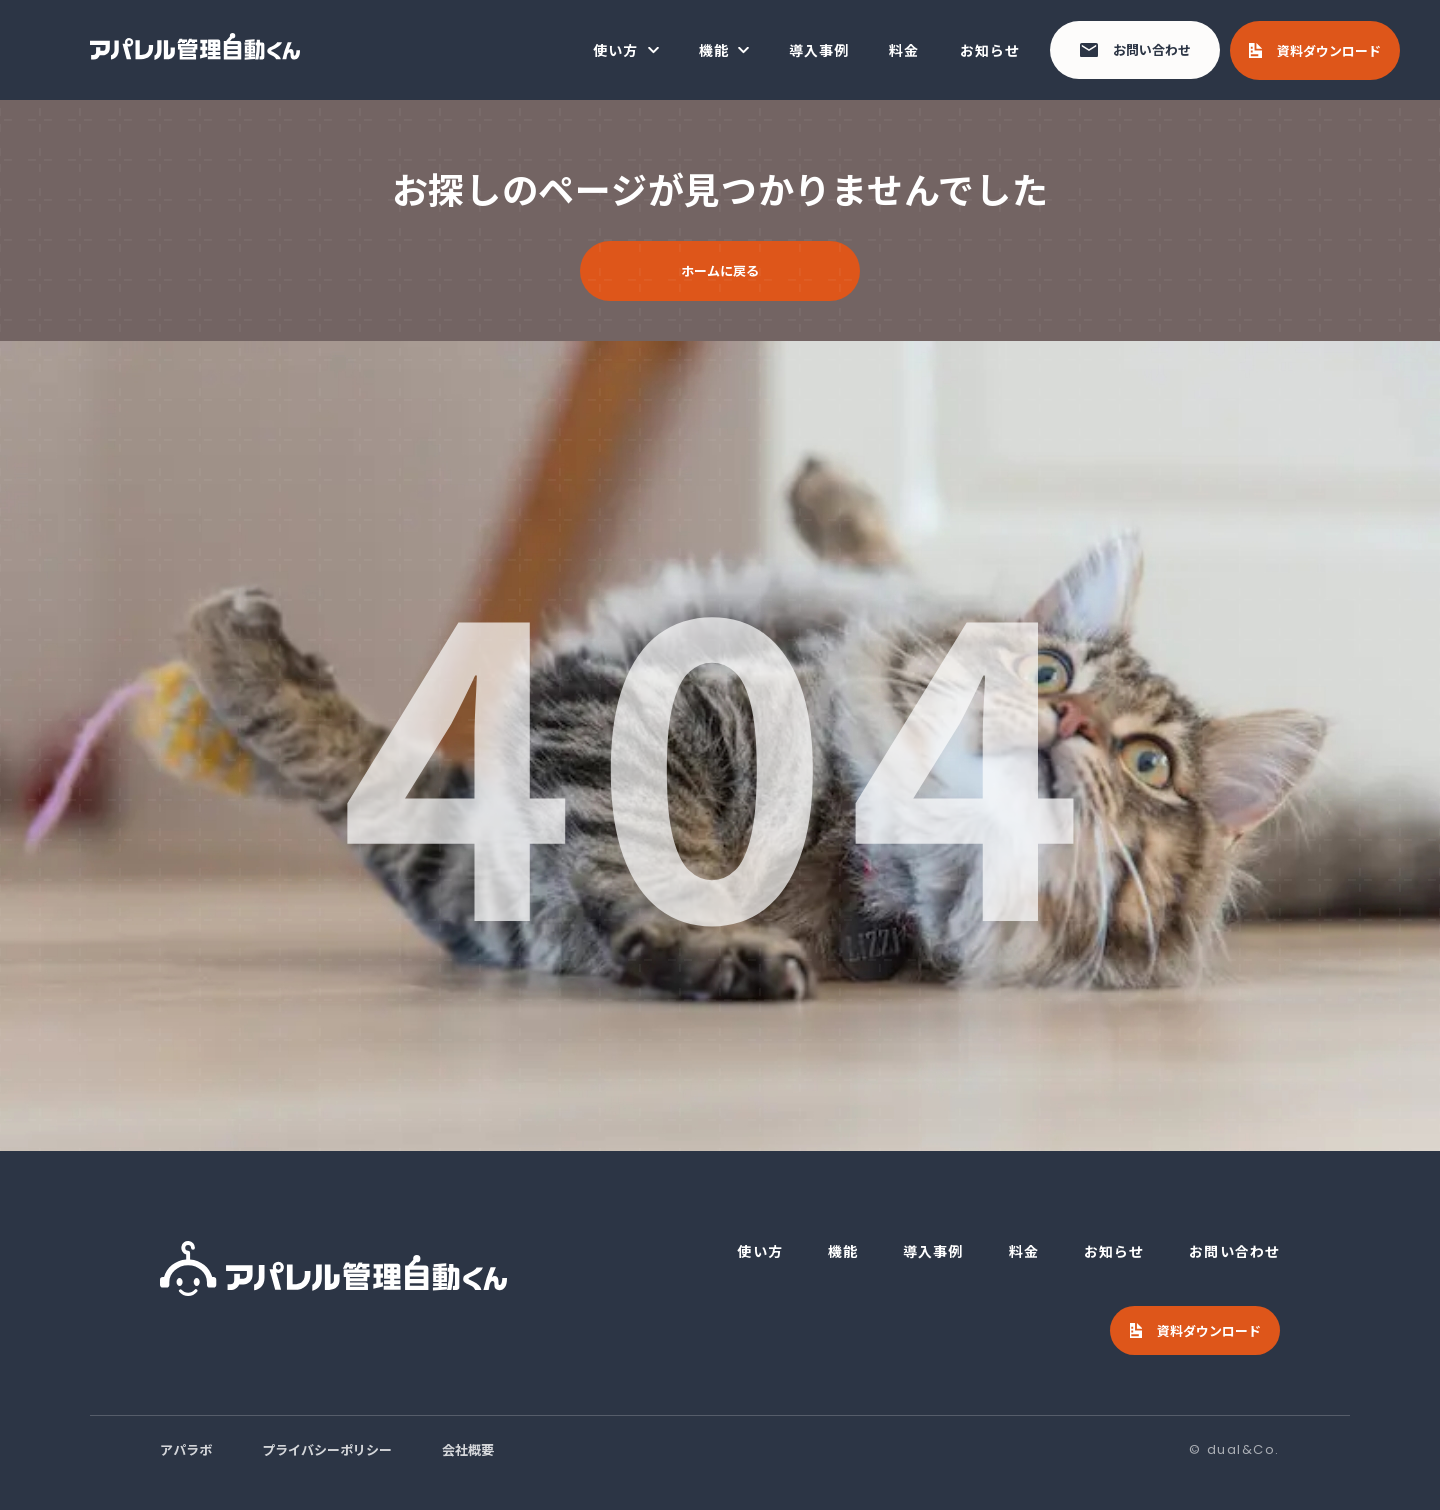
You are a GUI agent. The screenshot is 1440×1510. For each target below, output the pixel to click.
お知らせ (990, 50)
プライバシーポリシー (327, 1449)
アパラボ (186, 1449)
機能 (714, 50)
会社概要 (468, 1449)
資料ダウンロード (1329, 50)
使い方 (615, 50)
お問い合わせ (1152, 49)
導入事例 (819, 50)
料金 (904, 50)
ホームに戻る (720, 270)
